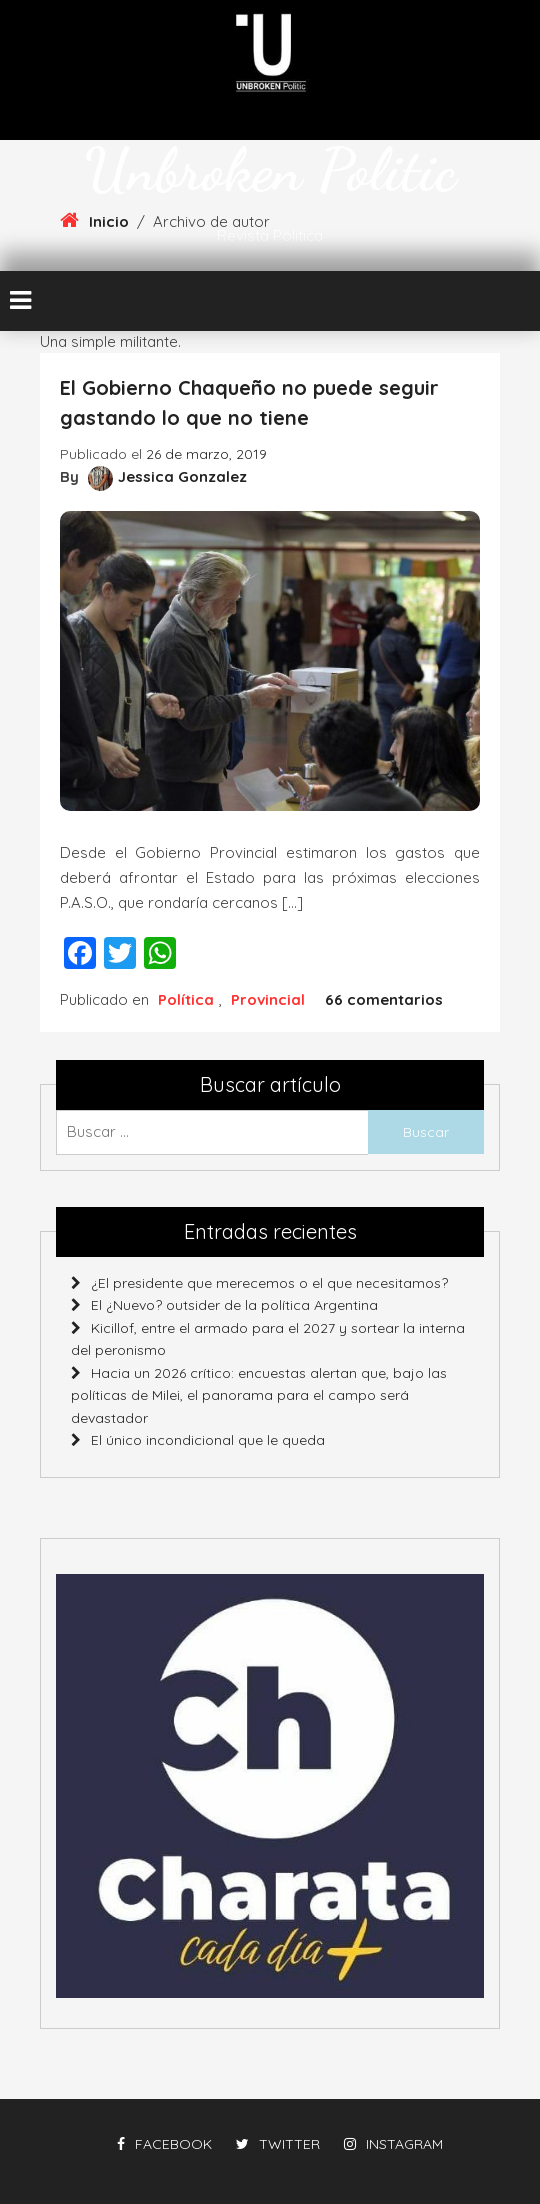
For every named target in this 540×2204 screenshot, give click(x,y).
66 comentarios (384, 999)
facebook (164, 2144)
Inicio (109, 221)
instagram (393, 2144)
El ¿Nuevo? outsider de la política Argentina (234, 1305)
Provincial (268, 999)
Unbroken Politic (270, 170)
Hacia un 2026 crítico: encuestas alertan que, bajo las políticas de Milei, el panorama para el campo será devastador (259, 1395)
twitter (278, 2144)
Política (186, 999)
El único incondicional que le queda (208, 1440)
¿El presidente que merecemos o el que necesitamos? (269, 1283)
